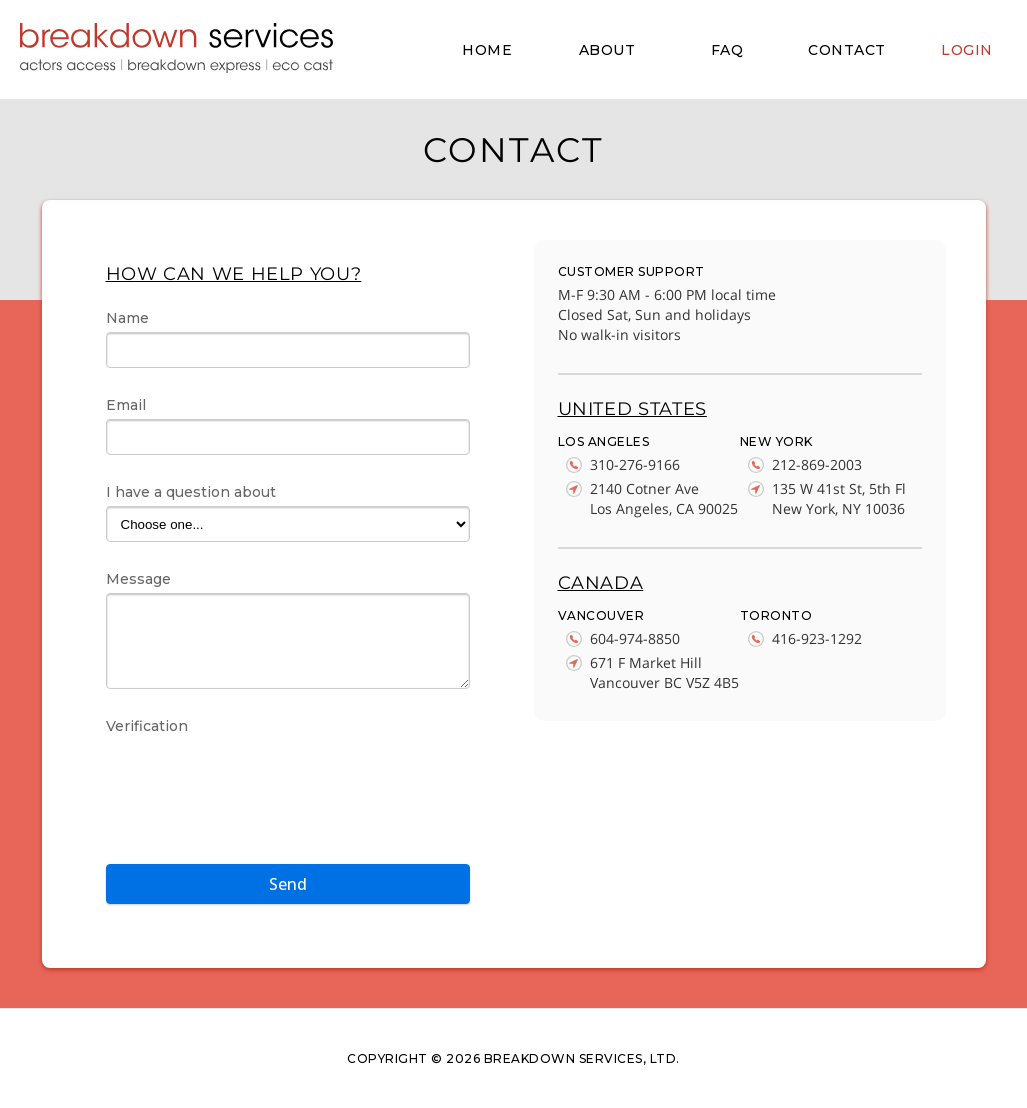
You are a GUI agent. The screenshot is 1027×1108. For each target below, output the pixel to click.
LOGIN (967, 50)
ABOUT (607, 50)
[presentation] (258, 779)
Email (126, 405)
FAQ (727, 50)
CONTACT (847, 50)
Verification (147, 726)
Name (127, 318)
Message (138, 579)
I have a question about (191, 492)
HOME (487, 50)
